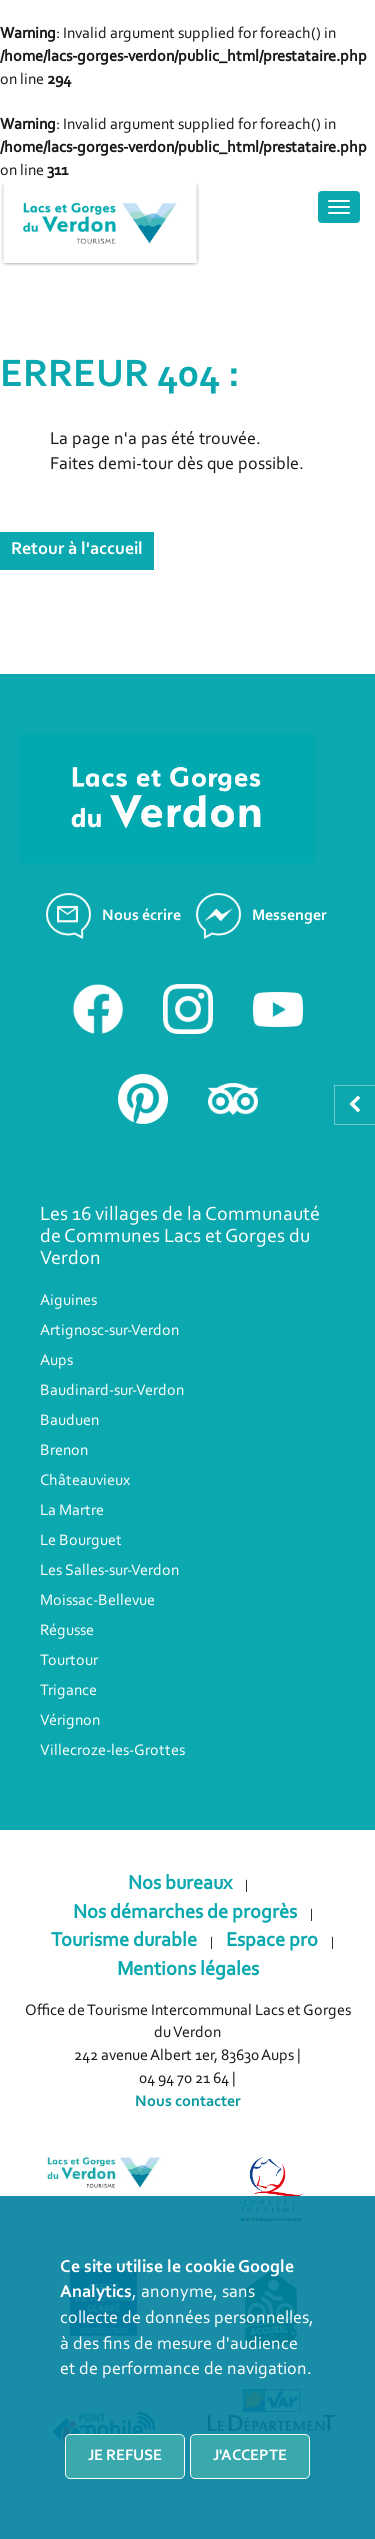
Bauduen (69, 1421)
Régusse (67, 1631)
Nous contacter (188, 2102)
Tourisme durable (124, 1941)
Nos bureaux (180, 1884)
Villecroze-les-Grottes (112, 1751)
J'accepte (250, 2456)
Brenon (64, 1451)
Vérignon (70, 1721)
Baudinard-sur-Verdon (112, 1391)
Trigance (68, 1691)
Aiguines (68, 1301)
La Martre (72, 1511)
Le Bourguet (81, 1541)
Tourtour (69, 1661)
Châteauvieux (85, 1481)
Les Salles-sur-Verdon (109, 1571)
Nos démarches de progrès (185, 1913)
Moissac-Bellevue (97, 1601)
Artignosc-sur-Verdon (109, 1331)
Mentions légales (188, 1970)
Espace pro (272, 1941)
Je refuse (125, 2456)
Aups (56, 1361)
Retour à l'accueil (77, 550)
